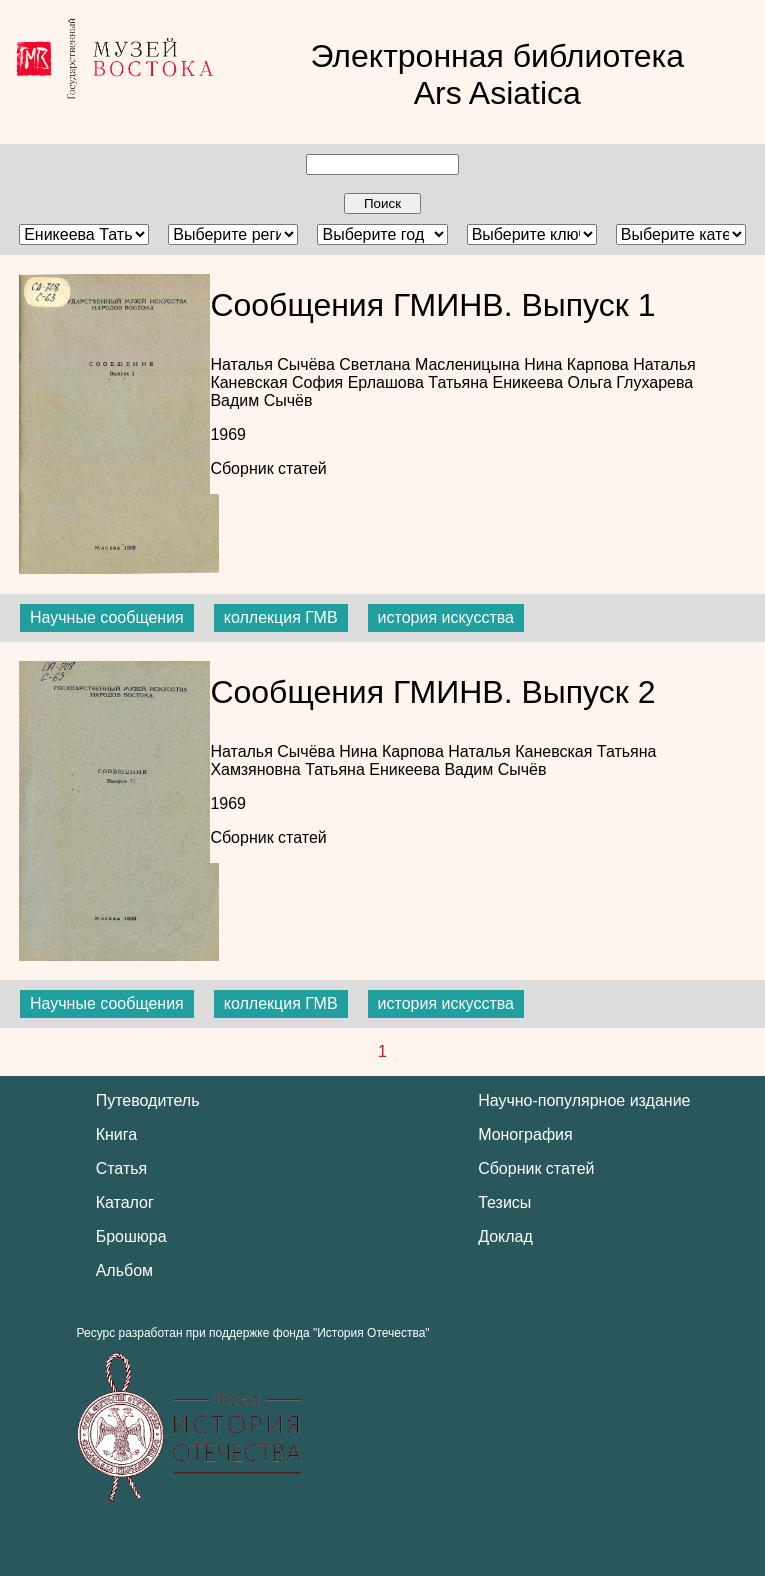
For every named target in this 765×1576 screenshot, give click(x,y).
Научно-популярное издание (584, 1100)
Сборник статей (268, 468)
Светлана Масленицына (431, 364)
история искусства (446, 617)
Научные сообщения (107, 617)
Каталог (125, 1202)
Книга (116, 1134)
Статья (122, 1168)
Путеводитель (148, 1100)
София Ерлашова (360, 382)
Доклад (505, 1236)
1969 (228, 434)
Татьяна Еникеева (497, 382)
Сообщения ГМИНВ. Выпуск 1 (432, 305)
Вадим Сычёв (261, 400)
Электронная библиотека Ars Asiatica (497, 74)
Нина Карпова (578, 364)
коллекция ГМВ (281, 617)
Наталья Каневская (522, 751)
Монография (525, 1134)
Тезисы (504, 1202)
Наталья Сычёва (274, 364)
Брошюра (131, 1236)
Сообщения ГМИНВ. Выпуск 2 (432, 692)
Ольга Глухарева (631, 382)
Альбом (124, 1270)
